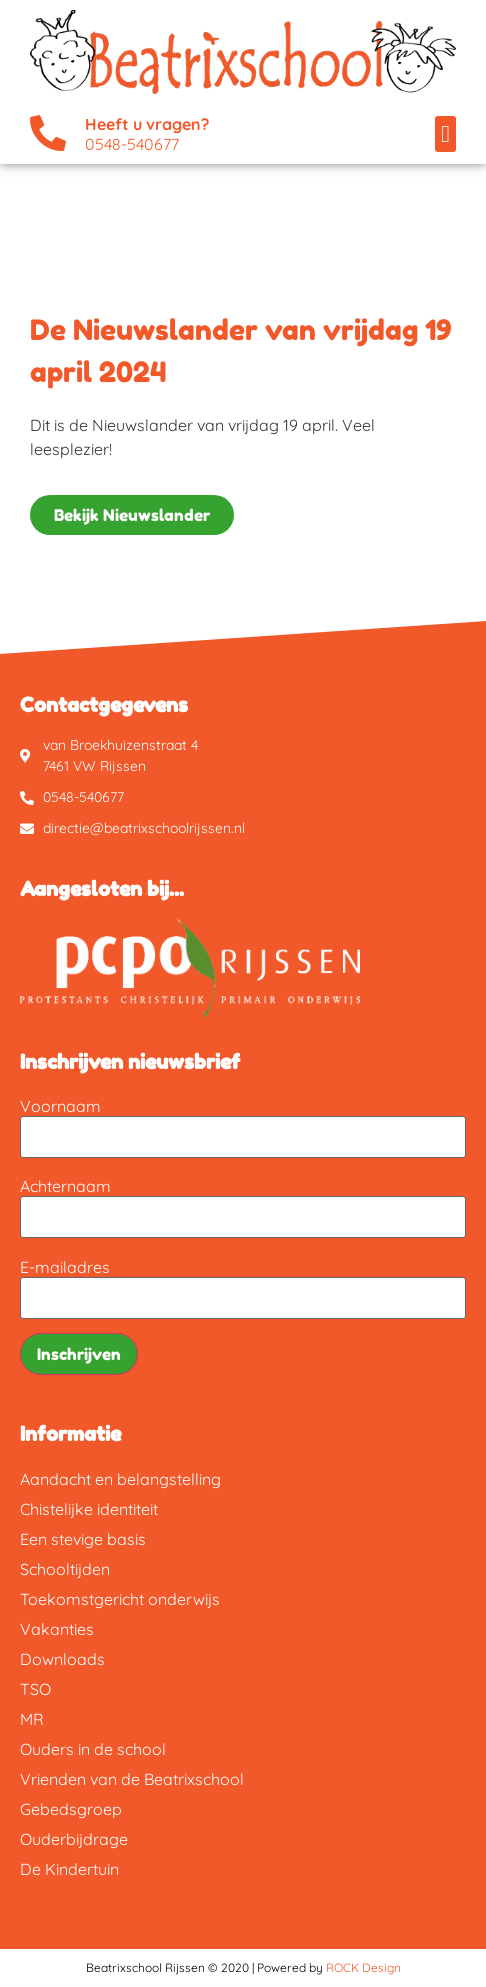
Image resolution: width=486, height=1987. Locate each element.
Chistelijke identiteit (89, 1509)
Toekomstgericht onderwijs (120, 1599)
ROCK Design (363, 1967)
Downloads (62, 1659)
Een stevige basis (83, 1539)
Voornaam (60, 1106)
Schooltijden (65, 1569)
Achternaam (65, 1186)
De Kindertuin (69, 1869)
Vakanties (57, 1629)
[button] (445, 134)
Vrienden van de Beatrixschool (132, 1779)
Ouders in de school (93, 1749)
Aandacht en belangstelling (120, 1479)
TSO (35, 1689)
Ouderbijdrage (74, 1839)
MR (32, 1719)
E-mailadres (65, 1267)
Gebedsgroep (71, 1809)
